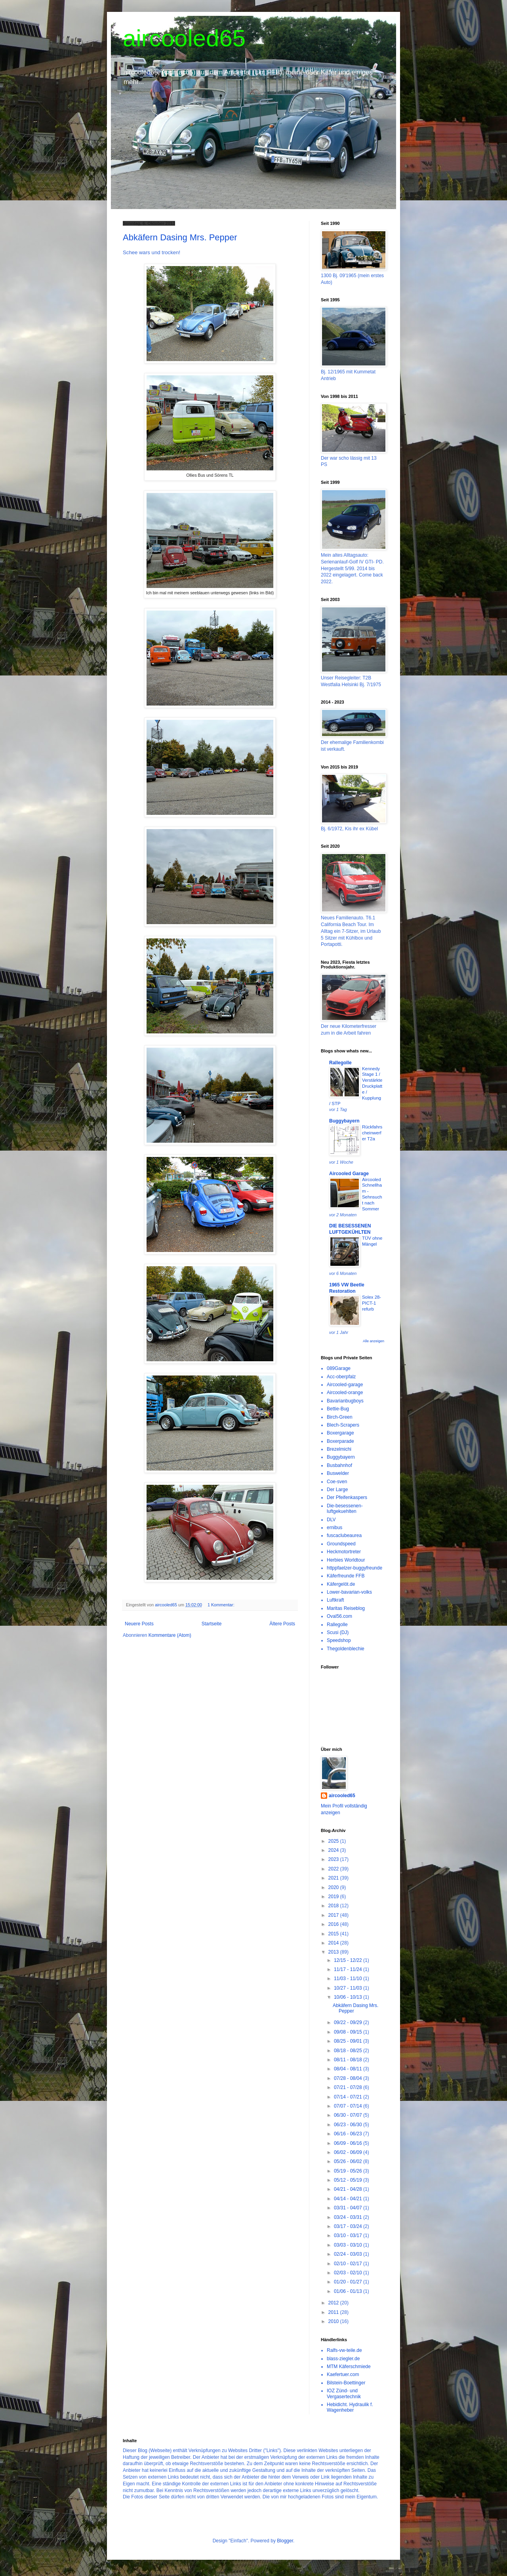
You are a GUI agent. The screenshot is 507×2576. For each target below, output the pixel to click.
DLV (331, 1519)
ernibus (334, 1527)
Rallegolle (340, 1062)
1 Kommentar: (222, 1604)
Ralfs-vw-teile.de (344, 2350)
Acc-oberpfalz (341, 1376)
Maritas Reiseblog (346, 1608)
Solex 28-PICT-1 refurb (371, 1303)
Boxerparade (340, 1441)
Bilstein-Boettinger (346, 2383)
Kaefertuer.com (343, 2374)
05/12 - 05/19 (348, 2180)
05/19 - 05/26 (348, 2171)
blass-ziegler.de (343, 2358)
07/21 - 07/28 (348, 2087)
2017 (334, 1915)
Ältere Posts (282, 1624)
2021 (334, 1878)
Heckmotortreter (344, 1551)
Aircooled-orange (345, 1392)
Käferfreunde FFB (345, 1576)
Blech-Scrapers (343, 1425)
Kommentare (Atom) (170, 1635)
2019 (334, 1896)
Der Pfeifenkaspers (347, 1497)
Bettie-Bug (338, 1409)
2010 (334, 2321)
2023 (334, 1859)
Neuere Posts (139, 1624)
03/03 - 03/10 (348, 2245)
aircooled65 (184, 38)
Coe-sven (337, 1481)
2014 (334, 1943)
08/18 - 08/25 (348, 2050)
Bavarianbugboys (345, 1401)
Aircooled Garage (349, 1173)
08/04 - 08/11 (348, 2069)
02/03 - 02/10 (348, 2272)
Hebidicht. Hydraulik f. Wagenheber (350, 2407)
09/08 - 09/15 (348, 2032)
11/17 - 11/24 (348, 1969)
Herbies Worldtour (346, 1560)
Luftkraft (335, 1600)
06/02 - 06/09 (348, 2152)
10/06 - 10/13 (348, 1997)
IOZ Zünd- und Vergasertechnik (344, 2393)
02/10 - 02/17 (348, 2263)
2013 (334, 1952)
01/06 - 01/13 (348, 2291)
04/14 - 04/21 (348, 2198)
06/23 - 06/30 (348, 2124)
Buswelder (338, 1473)
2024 (334, 1850)
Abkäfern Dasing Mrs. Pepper (180, 237)
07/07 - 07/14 (348, 2106)
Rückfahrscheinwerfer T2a (372, 1132)
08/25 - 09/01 (348, 2041)
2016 (334, 1924)
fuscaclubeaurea (344, 1535)
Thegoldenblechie (345, 1648)
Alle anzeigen (373, 1341)
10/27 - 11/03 (348, 1988)
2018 (334, 1905)
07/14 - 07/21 (348, 2097)
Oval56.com (339, 1616)
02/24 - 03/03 (348, 2254)
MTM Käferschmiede (349, 2366)
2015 (334, 1934)
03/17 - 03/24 (348, 2226)
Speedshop (339, 1640)
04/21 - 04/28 (348, 2189)
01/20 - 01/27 (348, 2282)
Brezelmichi (339, 1449)
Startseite (212, 1624)
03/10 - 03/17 (348, 2235)
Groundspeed (341, 1544)
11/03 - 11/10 (348, 1978)
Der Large (337, 1489)
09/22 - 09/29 (348, 2022)
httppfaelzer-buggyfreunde (354, 1568)
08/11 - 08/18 (348, 2059)
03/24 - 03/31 (348, 2217)
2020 (334, 1887)
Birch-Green (340, 1417)
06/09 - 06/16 (348, 2143)
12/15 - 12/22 (348, 1960)
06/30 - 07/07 (348, 2115)
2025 (334, 1841)
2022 (334, 1869)
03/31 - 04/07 (348, 2208)
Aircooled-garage (345, 1384)
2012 (334, 2303)
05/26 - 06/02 (348, 2161)
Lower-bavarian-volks (349, 1592)
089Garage (339, 1368)
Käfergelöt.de (341, 1584)
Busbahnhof (339, 1465)
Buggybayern (344, 1121)
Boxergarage (340, 1433)
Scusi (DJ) (338, 1632)
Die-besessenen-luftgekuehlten (345, 1508)
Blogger (285, 2541)
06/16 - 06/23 (348, 2134)
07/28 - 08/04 (348, 2078)
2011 (334, 2312)
